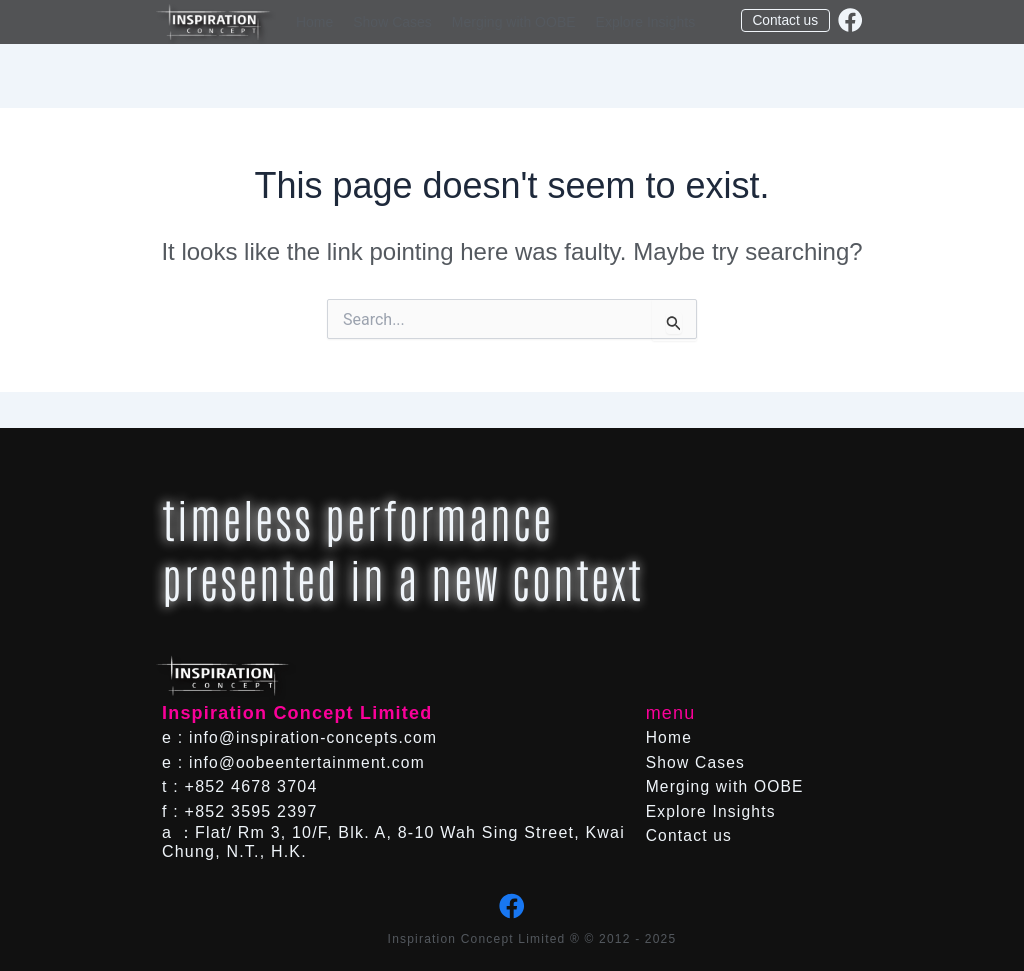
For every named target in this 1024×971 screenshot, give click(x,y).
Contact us (690, 835)
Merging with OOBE (514, 22)
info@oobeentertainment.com (309, 762)
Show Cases (392, 22)
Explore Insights (646, 22)
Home (314, 22)
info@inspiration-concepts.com (316, 737)
